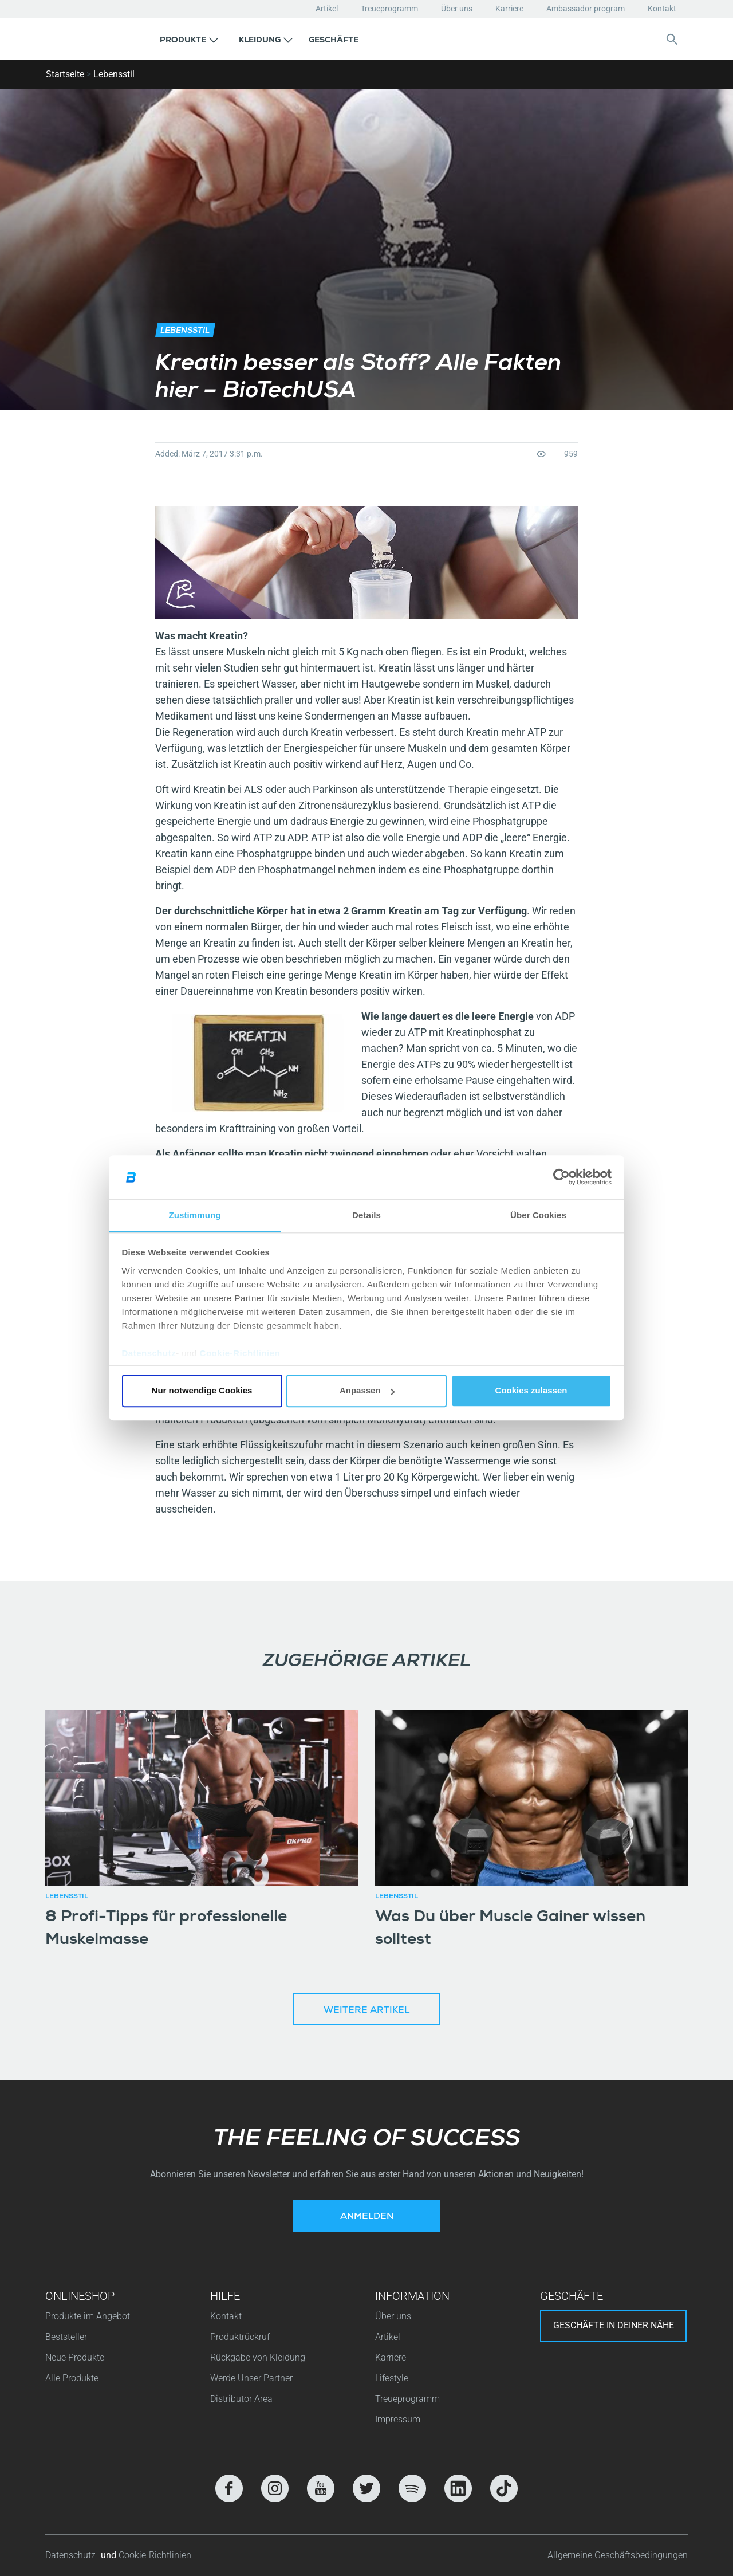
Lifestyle (391, 2378)
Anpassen (367, 1391)
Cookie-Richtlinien (240, 1353)
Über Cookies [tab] (538, 1215)
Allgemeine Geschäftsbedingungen (617, 2555)
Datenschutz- (73, 2555)
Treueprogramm (389, 8)
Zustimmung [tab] (195, 1215)
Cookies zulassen (531, 1391)
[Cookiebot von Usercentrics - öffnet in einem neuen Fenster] (561, 1177)
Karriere (509, 8)
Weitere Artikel (366, 2011)
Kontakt (662, 8)
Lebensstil (114, 74)
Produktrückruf (240, 2336)
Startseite (65, 74)
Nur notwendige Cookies (202, 1391)
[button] (189, 39)
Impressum (397, 2419)
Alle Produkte (71, 2378)
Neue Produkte (74, 2357)
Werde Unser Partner (251, 2378)
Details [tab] (366, 1215)
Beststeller (66, 2336)
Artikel (327, 8)
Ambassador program (585, 8)
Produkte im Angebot (87, 2316)
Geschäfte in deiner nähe (613, 2325)
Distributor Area (241, 2398)
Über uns (456, 8)
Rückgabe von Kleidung (257, 2357)
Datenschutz (149, 1353)
